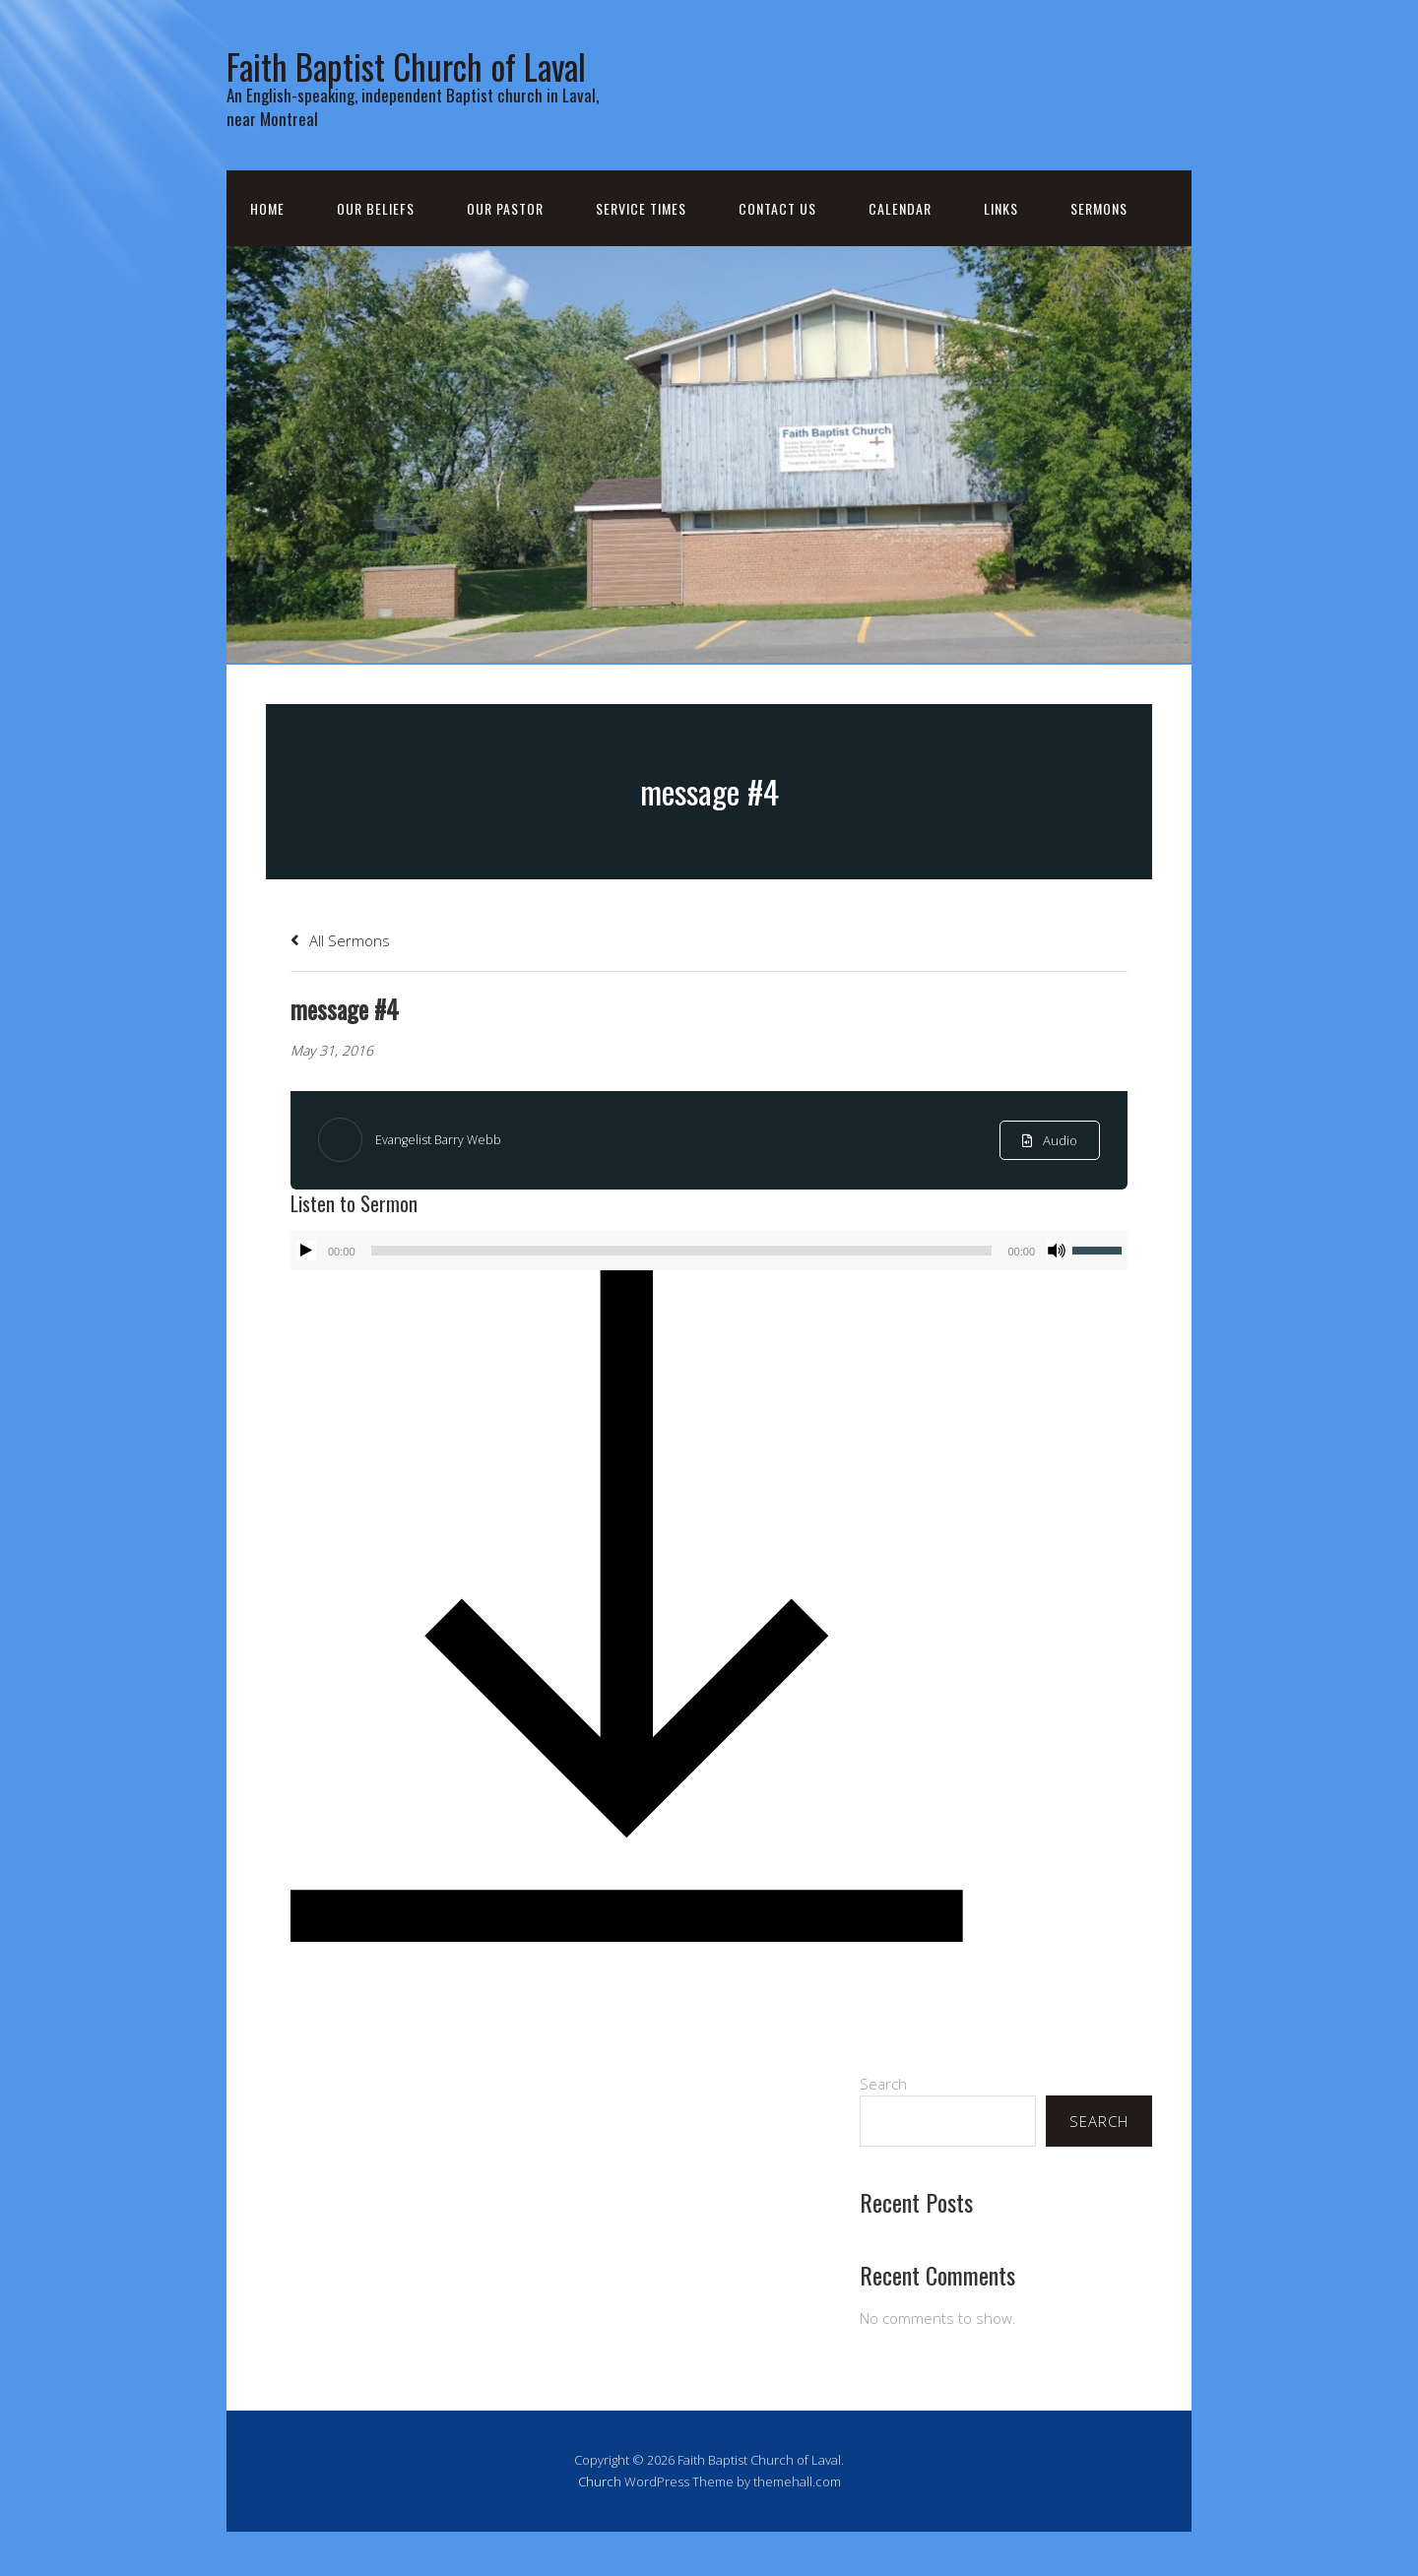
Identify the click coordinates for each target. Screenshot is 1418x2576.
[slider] (682, 1295)
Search (883, 2128)
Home (267, 252)
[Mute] (1056, 1295)
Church (599, 2526)
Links (1001, 252)
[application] (709, 1295)
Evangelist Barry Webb (445, 1184)
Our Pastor (505, 252)
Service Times (641, 252)
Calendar (900, 252)
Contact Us (777, 252)
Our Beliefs (376, 252)
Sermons (1099, 252)
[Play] (306, 1295)
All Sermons (340, 985)
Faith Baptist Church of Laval (412, 84)
